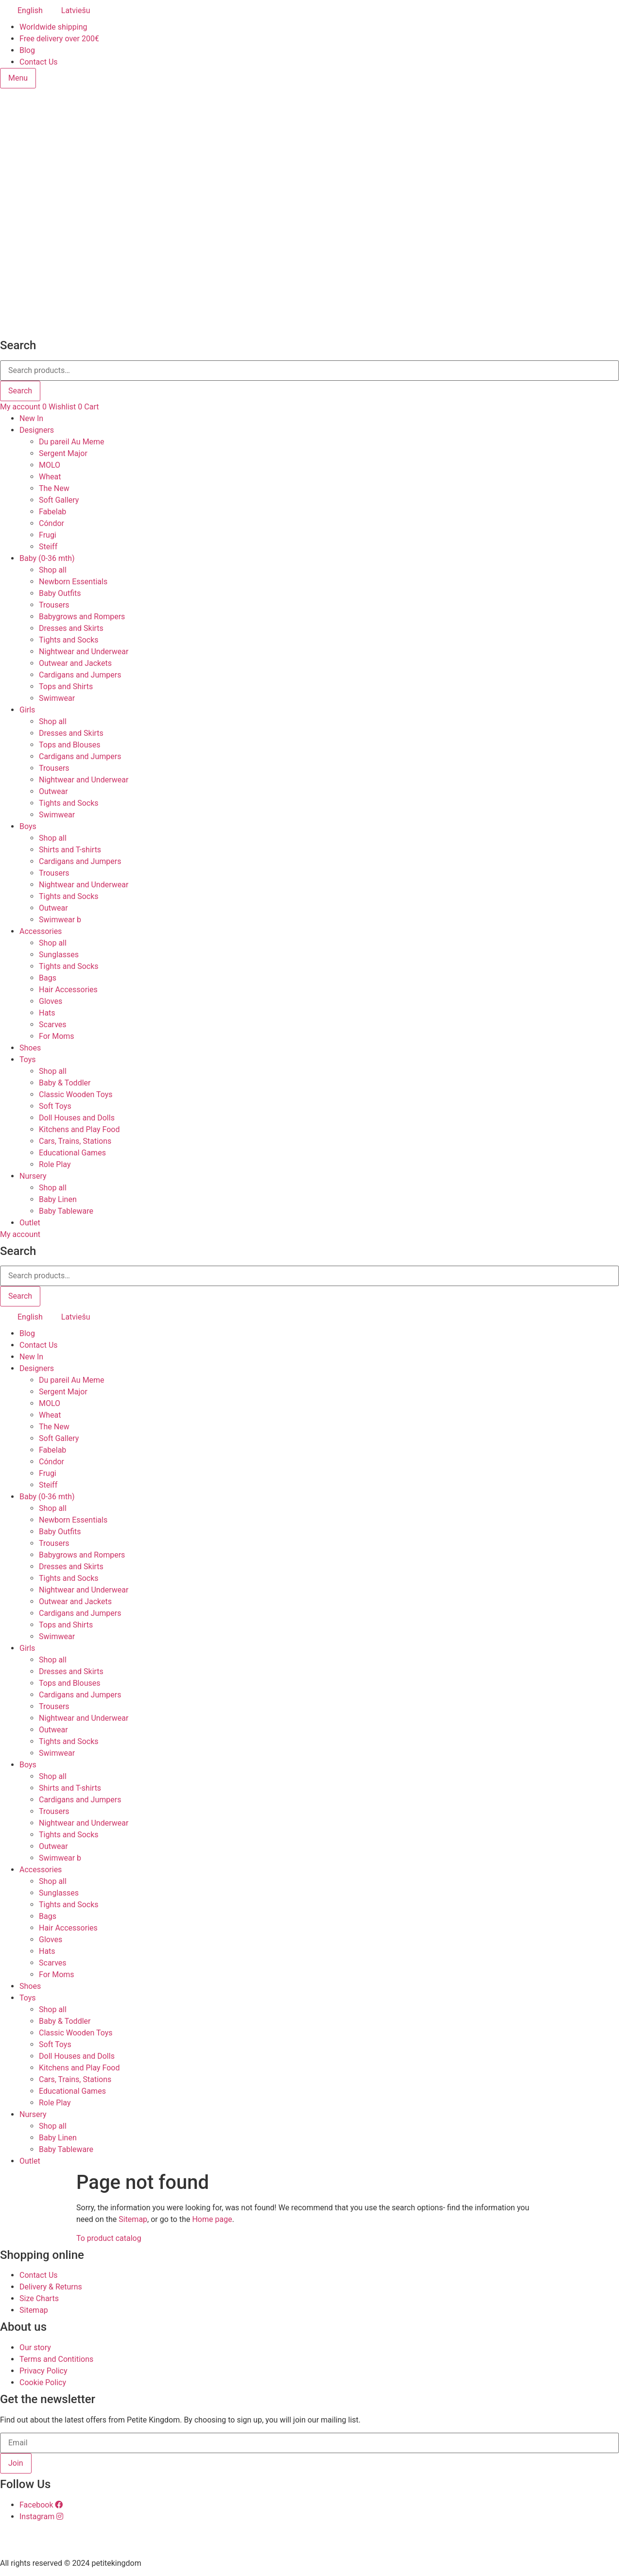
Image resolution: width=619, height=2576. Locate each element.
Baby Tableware (66, 1211)
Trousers (54, 605)
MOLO (49, 465)
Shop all (53, 570)
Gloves (50, 1001)
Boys (27, 826)
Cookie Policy (42, 2382)
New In (31, 418)
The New (54, 488)
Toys (27, 1059)
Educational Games (72, 1152)
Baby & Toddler (64, 1082)
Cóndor (51, 523)
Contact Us (38, 62)
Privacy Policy (43, 2370)
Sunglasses (59, 954)
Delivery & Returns (50, 2286)
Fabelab (52, 511)
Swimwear (57, 698)
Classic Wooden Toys (76, 1094)
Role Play (54, 1164)
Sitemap (133, 2219)
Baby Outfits (60, 593)
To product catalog (108, 2238)
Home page (212, 2219)
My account (20, 406)
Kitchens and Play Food (79, 1129)
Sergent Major (63, 453)
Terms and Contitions (56, 2359)
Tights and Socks (69, 639)
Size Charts (39, 2298)
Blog (27, 50)
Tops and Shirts (66, 686)
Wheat (50, 476)
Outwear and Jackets (75, 663)
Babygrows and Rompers (82, 616)
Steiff (48, 546)
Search (20, 390)
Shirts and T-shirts (70, 849)
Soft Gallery (59, 500)
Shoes (30, 1047)
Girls (27, 709)
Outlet (29, 1222)
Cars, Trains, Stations (75, 1141)
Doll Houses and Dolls (77, 1117)
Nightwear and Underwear (83, 651)
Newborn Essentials (73, 581)
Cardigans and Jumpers (80, 674)
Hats (47, 1012)
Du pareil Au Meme (71, 441)
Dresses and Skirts (71, 628)
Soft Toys (55, 1106)
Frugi (47, 535)
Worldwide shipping (53, 27)
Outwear (53, 791)
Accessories (40, 931)
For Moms (56, 1036)
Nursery (33, 1176)
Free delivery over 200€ (59, 38)
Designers (36, 430)
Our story (35, 2347)
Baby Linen (58, 1199)
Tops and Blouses (69, 744)
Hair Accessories (68, 989)
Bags (47, 978)
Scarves (53, 1024)
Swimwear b (60, 919)
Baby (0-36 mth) (47, 558)
